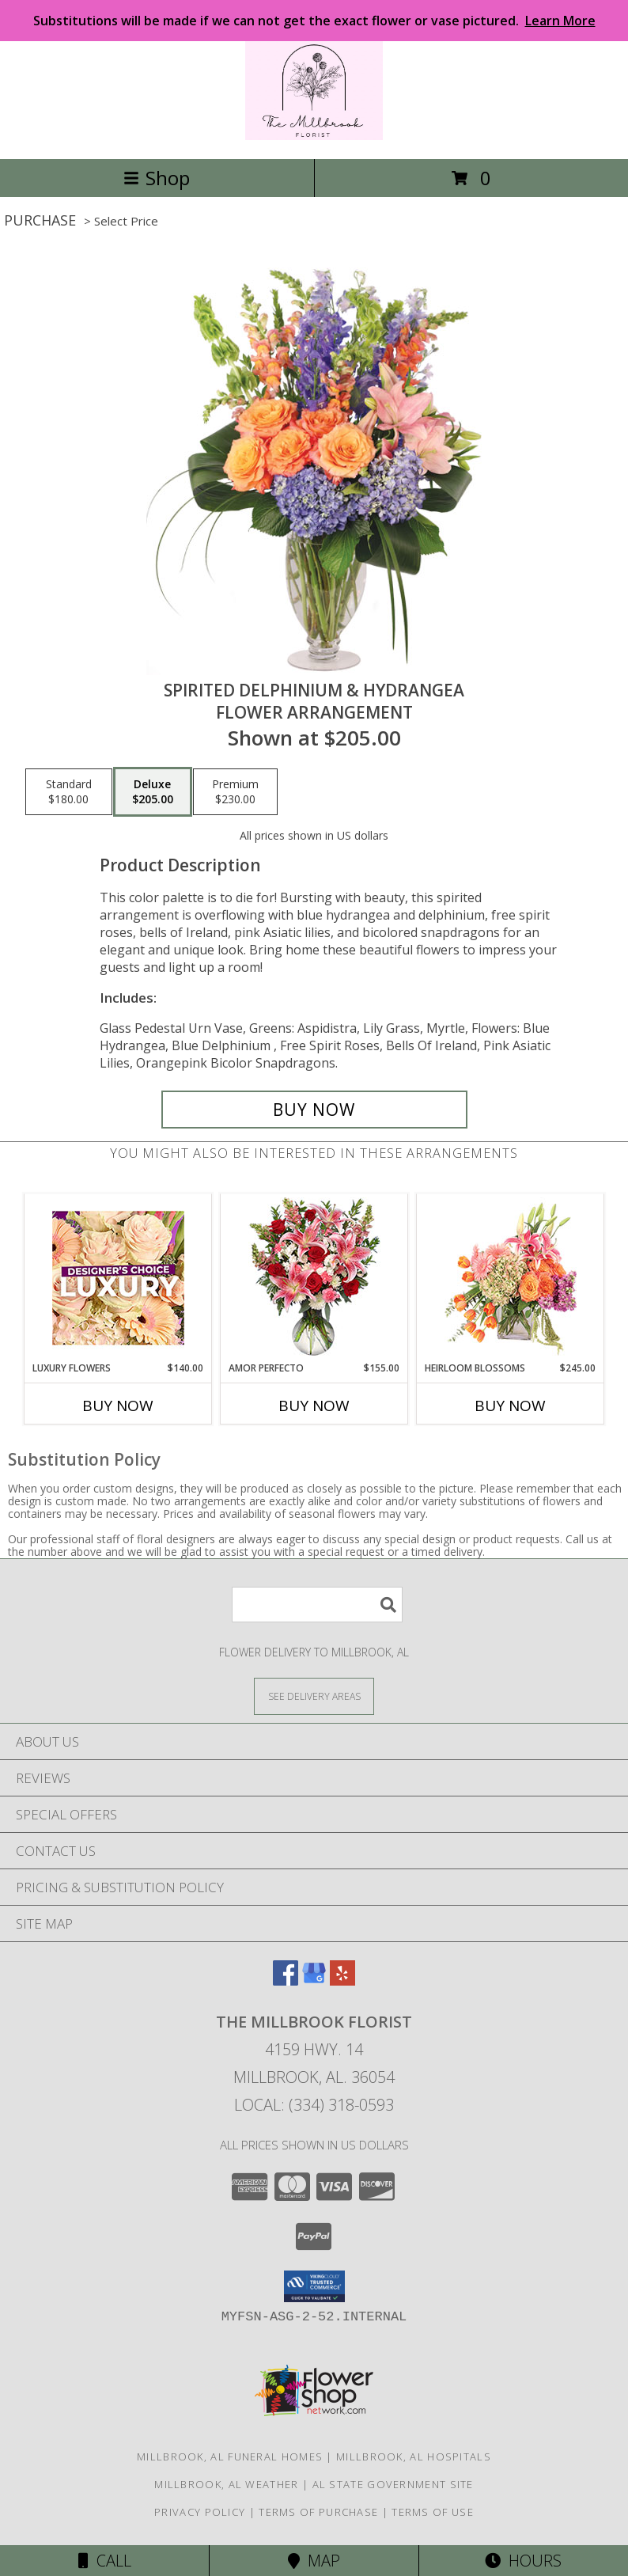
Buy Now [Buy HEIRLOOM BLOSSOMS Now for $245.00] (510, 1405)
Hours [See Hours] (523, 2560)
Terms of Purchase (318, 2512)
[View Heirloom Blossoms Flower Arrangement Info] (511, 1277)
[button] (314, 2286)
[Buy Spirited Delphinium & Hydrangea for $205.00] (314, 1110)
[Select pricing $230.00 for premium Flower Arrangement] (235, 792)
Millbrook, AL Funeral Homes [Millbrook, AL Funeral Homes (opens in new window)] (230, 2456)
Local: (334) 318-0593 (314, 2104)
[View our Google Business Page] (314, 1980)
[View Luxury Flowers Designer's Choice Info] (118, 1277)
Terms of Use (433, 2512)
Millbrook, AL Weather (226, 2484)
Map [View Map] (314, 2560)
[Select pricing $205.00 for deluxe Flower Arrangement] (152, 792)
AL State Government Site (393, 2484)
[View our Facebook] (285, 1980)
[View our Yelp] (342, 1980)
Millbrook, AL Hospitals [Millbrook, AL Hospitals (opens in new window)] (413, 2456)
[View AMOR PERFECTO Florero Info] (314, 1277)
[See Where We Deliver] (314, 1695)
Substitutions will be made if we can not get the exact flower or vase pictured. (314, 20)
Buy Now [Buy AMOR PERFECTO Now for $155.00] (314, 1405)
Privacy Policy (199, 2512)
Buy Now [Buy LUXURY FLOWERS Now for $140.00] (117, 1405)
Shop (156, 178)
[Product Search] (317, 1604)
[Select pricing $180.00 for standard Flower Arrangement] (69, 792)
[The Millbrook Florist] (314, 135)
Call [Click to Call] (104, 2560)
